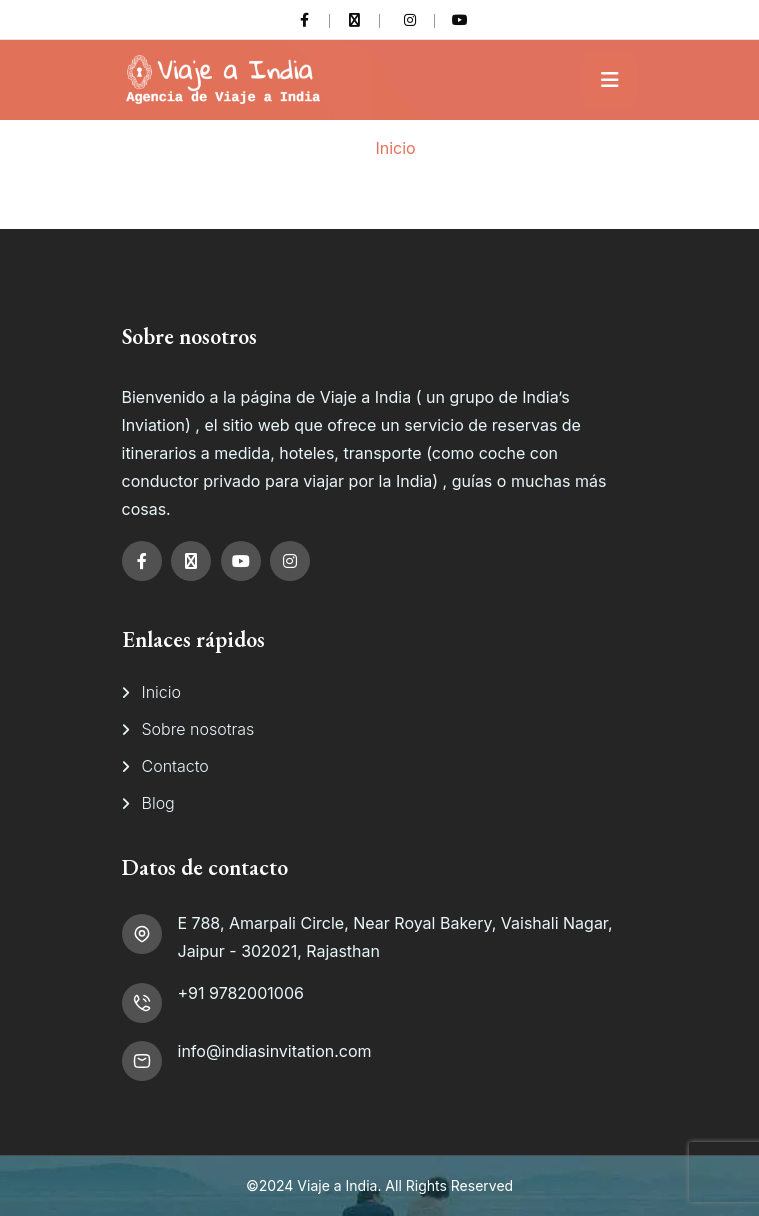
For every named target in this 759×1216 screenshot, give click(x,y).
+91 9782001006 (241, 993)
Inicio (395, 148)
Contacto (175, 766)
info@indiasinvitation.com (275, 1051)
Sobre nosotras (198, 729)
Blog (158, 803)
